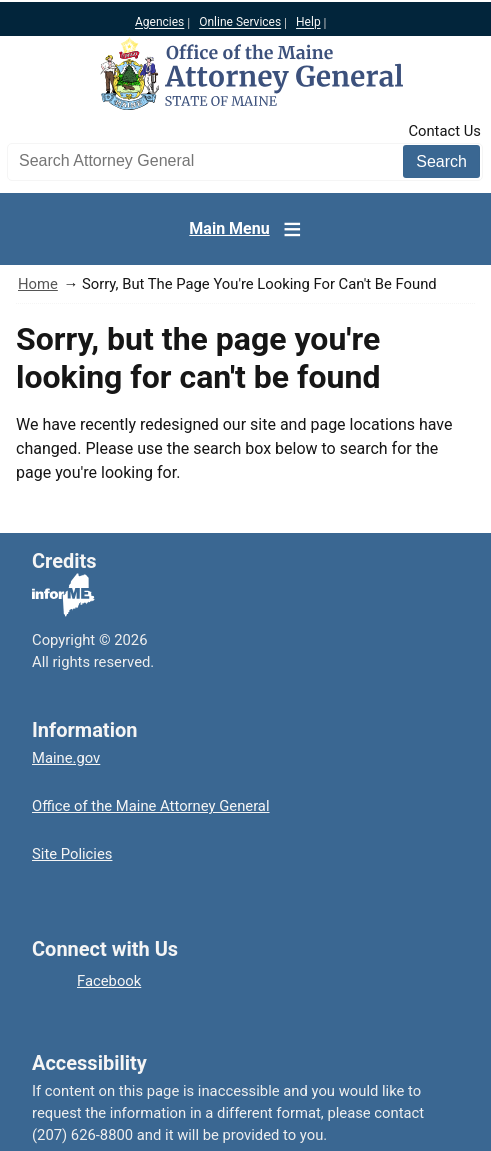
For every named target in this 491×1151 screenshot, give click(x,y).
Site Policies (72, 854)
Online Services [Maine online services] (240, 23)
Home (38, 284)
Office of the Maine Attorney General (151, 806)
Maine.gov (66, 758)
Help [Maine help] (308, 23)
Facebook (109, 981)
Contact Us (444, 131)
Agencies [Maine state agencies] (159, 23)
